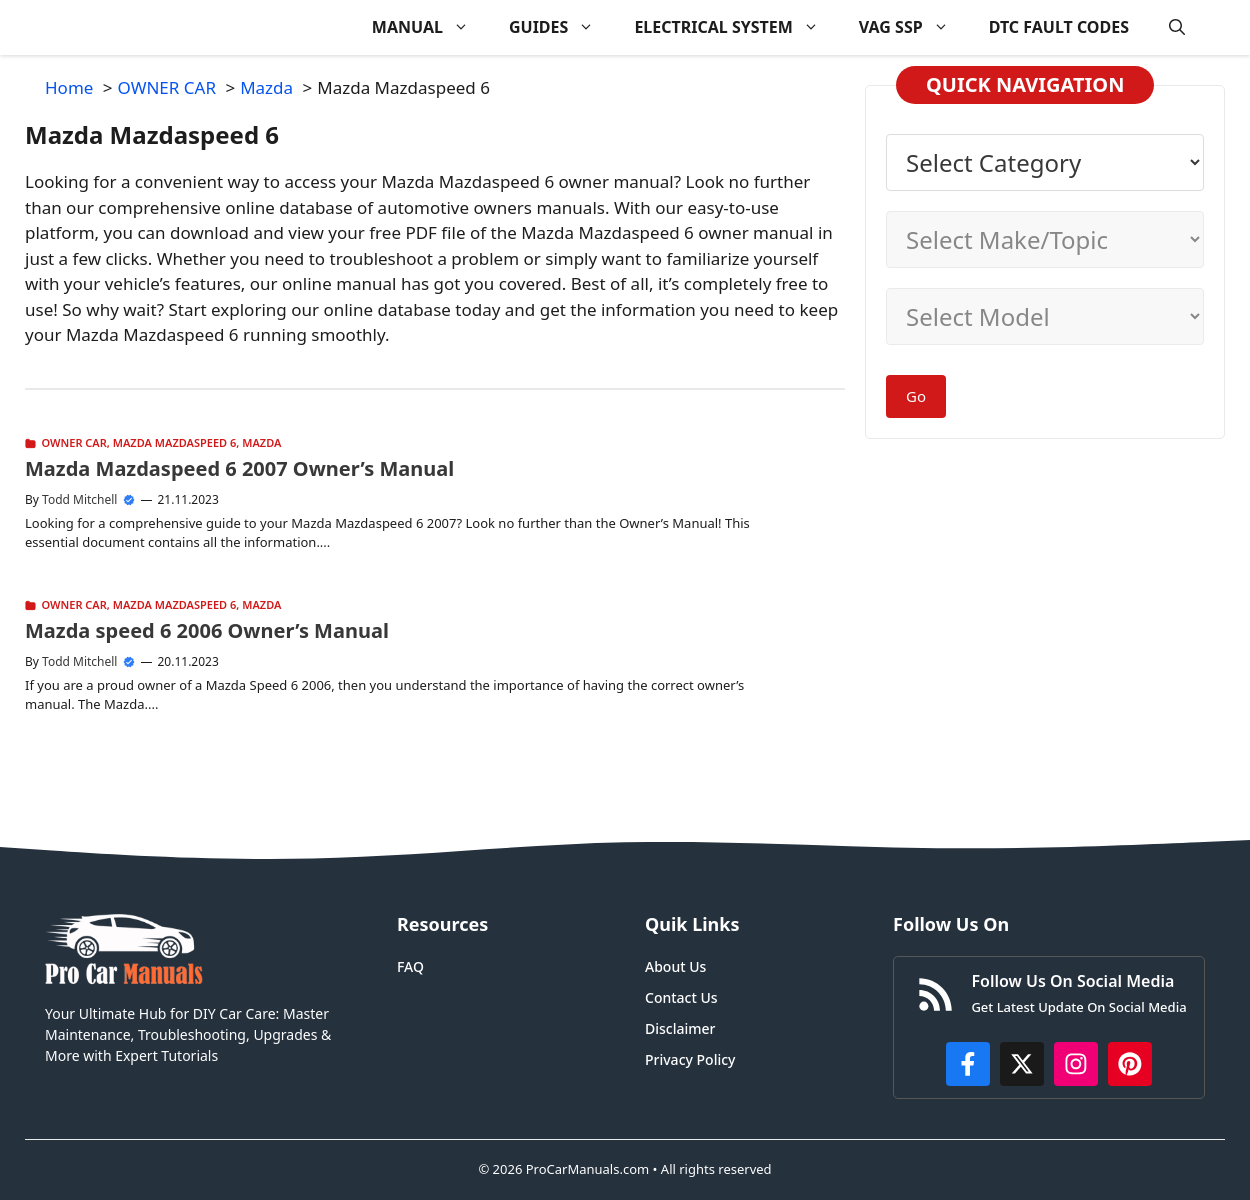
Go (916, 396)
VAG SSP (914, 27)
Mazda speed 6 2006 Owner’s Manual (207, 630)
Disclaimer (680, 1028)
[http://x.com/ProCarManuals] (1022, 1064)
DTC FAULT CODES (1059, 27)
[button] (1177, 27)
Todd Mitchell (79, 499)
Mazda (261, 442)
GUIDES (561, 27)
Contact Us (681, 997)
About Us (675, 966)
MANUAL (430, 27)
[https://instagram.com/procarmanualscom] (1076, 1064)
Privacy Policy (690, 1059)
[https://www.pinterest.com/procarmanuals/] (1130, 1064)
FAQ (410, 966)
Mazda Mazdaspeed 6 (175, 442)
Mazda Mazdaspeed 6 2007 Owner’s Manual (239, 468)
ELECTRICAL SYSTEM (736, 27)
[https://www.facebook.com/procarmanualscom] (968, 1064)
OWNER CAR (74, 442)
